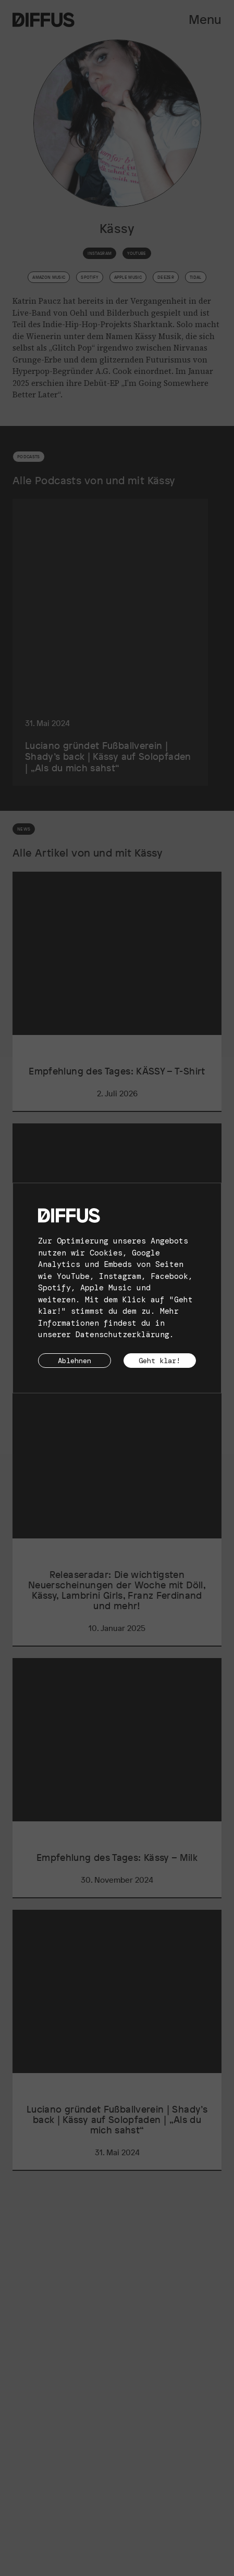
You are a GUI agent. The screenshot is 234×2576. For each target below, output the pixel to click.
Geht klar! (159, 1360)
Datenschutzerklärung (122, 1334)
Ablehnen (74, 1360)
